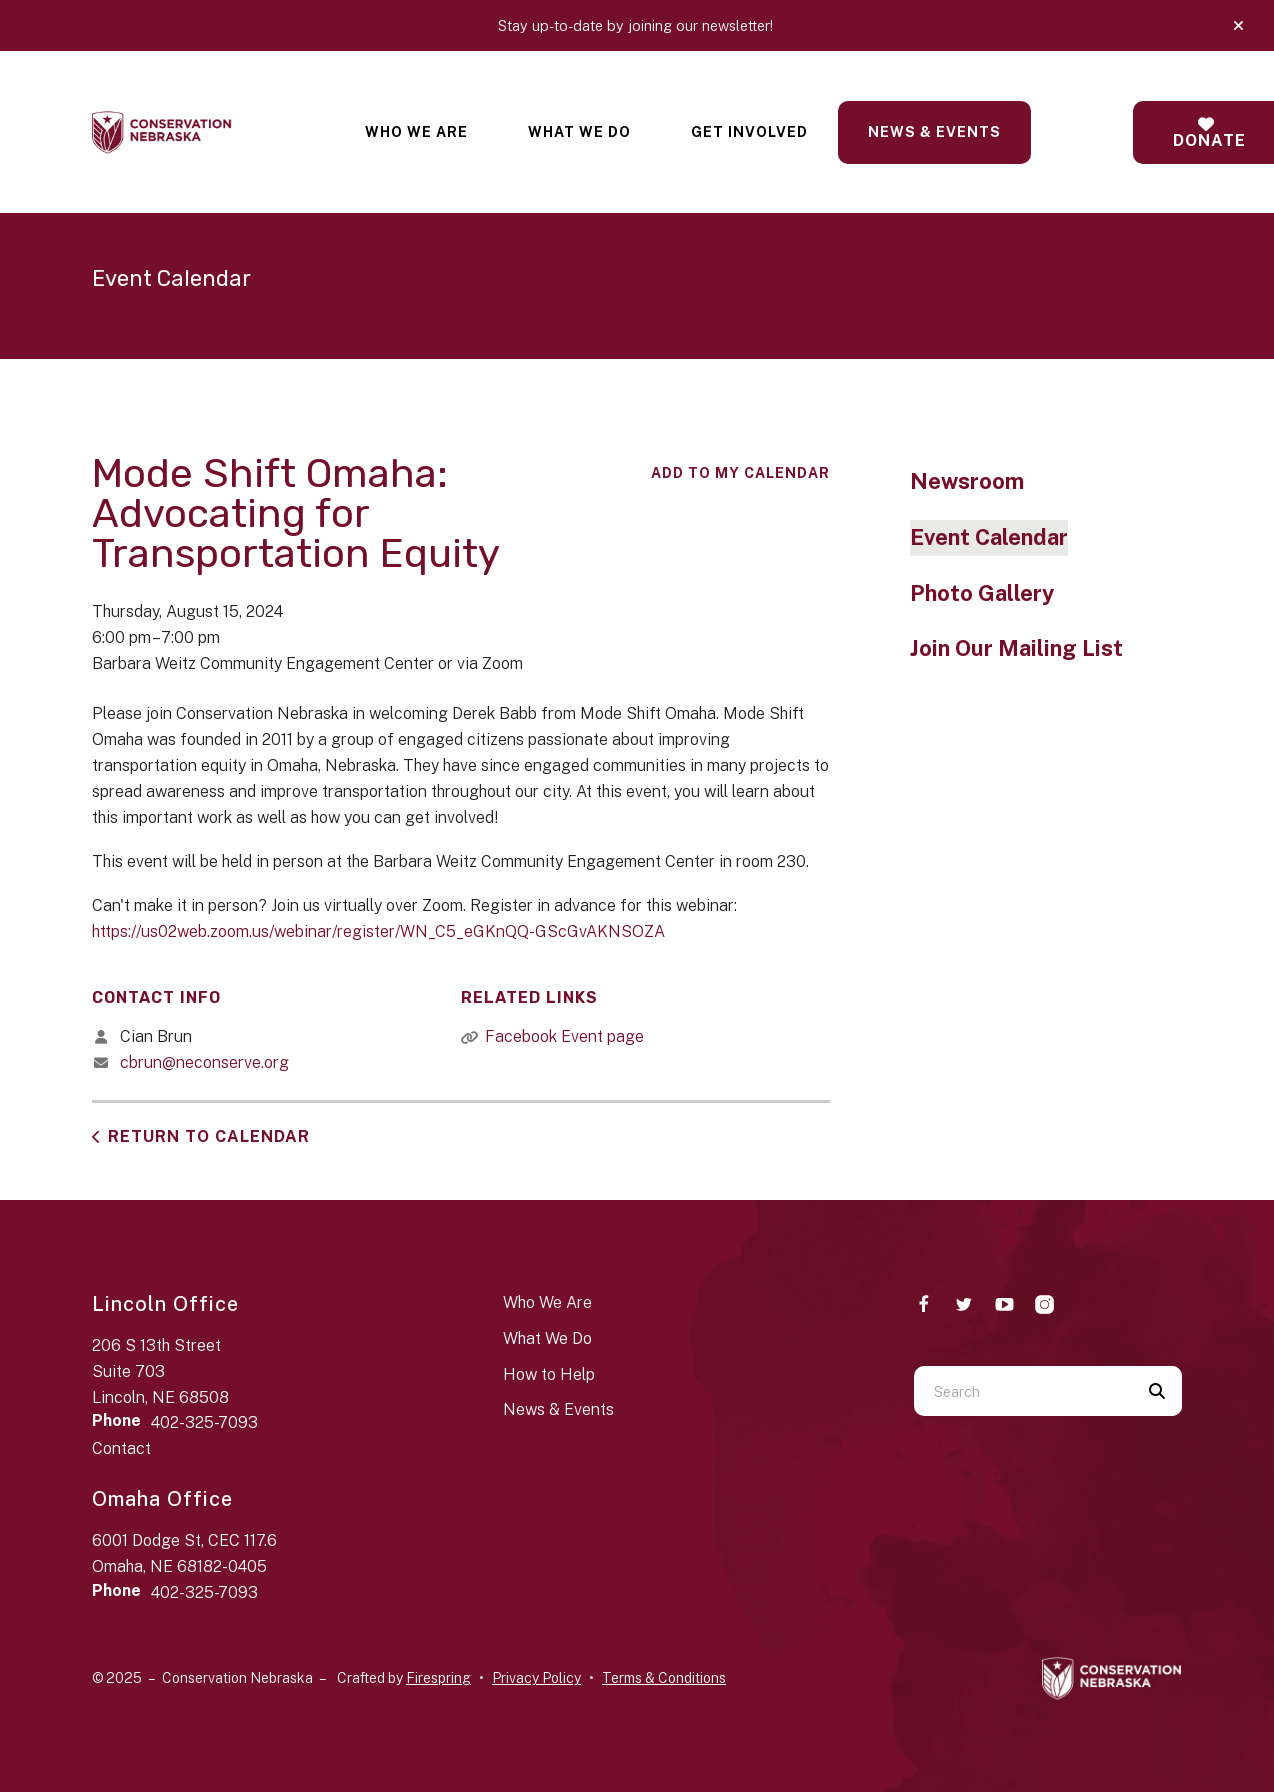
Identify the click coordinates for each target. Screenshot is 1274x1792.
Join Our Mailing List (1016, 648)
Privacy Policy (536, 1678)
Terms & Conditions (664, 1678)
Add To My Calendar (740, 473)
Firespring (438, 1678)
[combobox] (1023, 1391)
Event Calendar (989, 537)
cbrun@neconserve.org (204, 1062)
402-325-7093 (204, 1422)
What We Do (579, 132)
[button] (1238, 26)
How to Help (549, 1374)
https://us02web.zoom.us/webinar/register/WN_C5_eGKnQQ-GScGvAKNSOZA (378, 931)
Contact (121, 1448)
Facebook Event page (564, 1036)
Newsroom (967, 481)
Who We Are (416, 132)
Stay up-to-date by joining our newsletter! (637, 25)
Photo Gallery (982, 593)
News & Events (934, 132)
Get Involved (749, 132)
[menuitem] (416, 132)
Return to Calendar (209, 1136)
